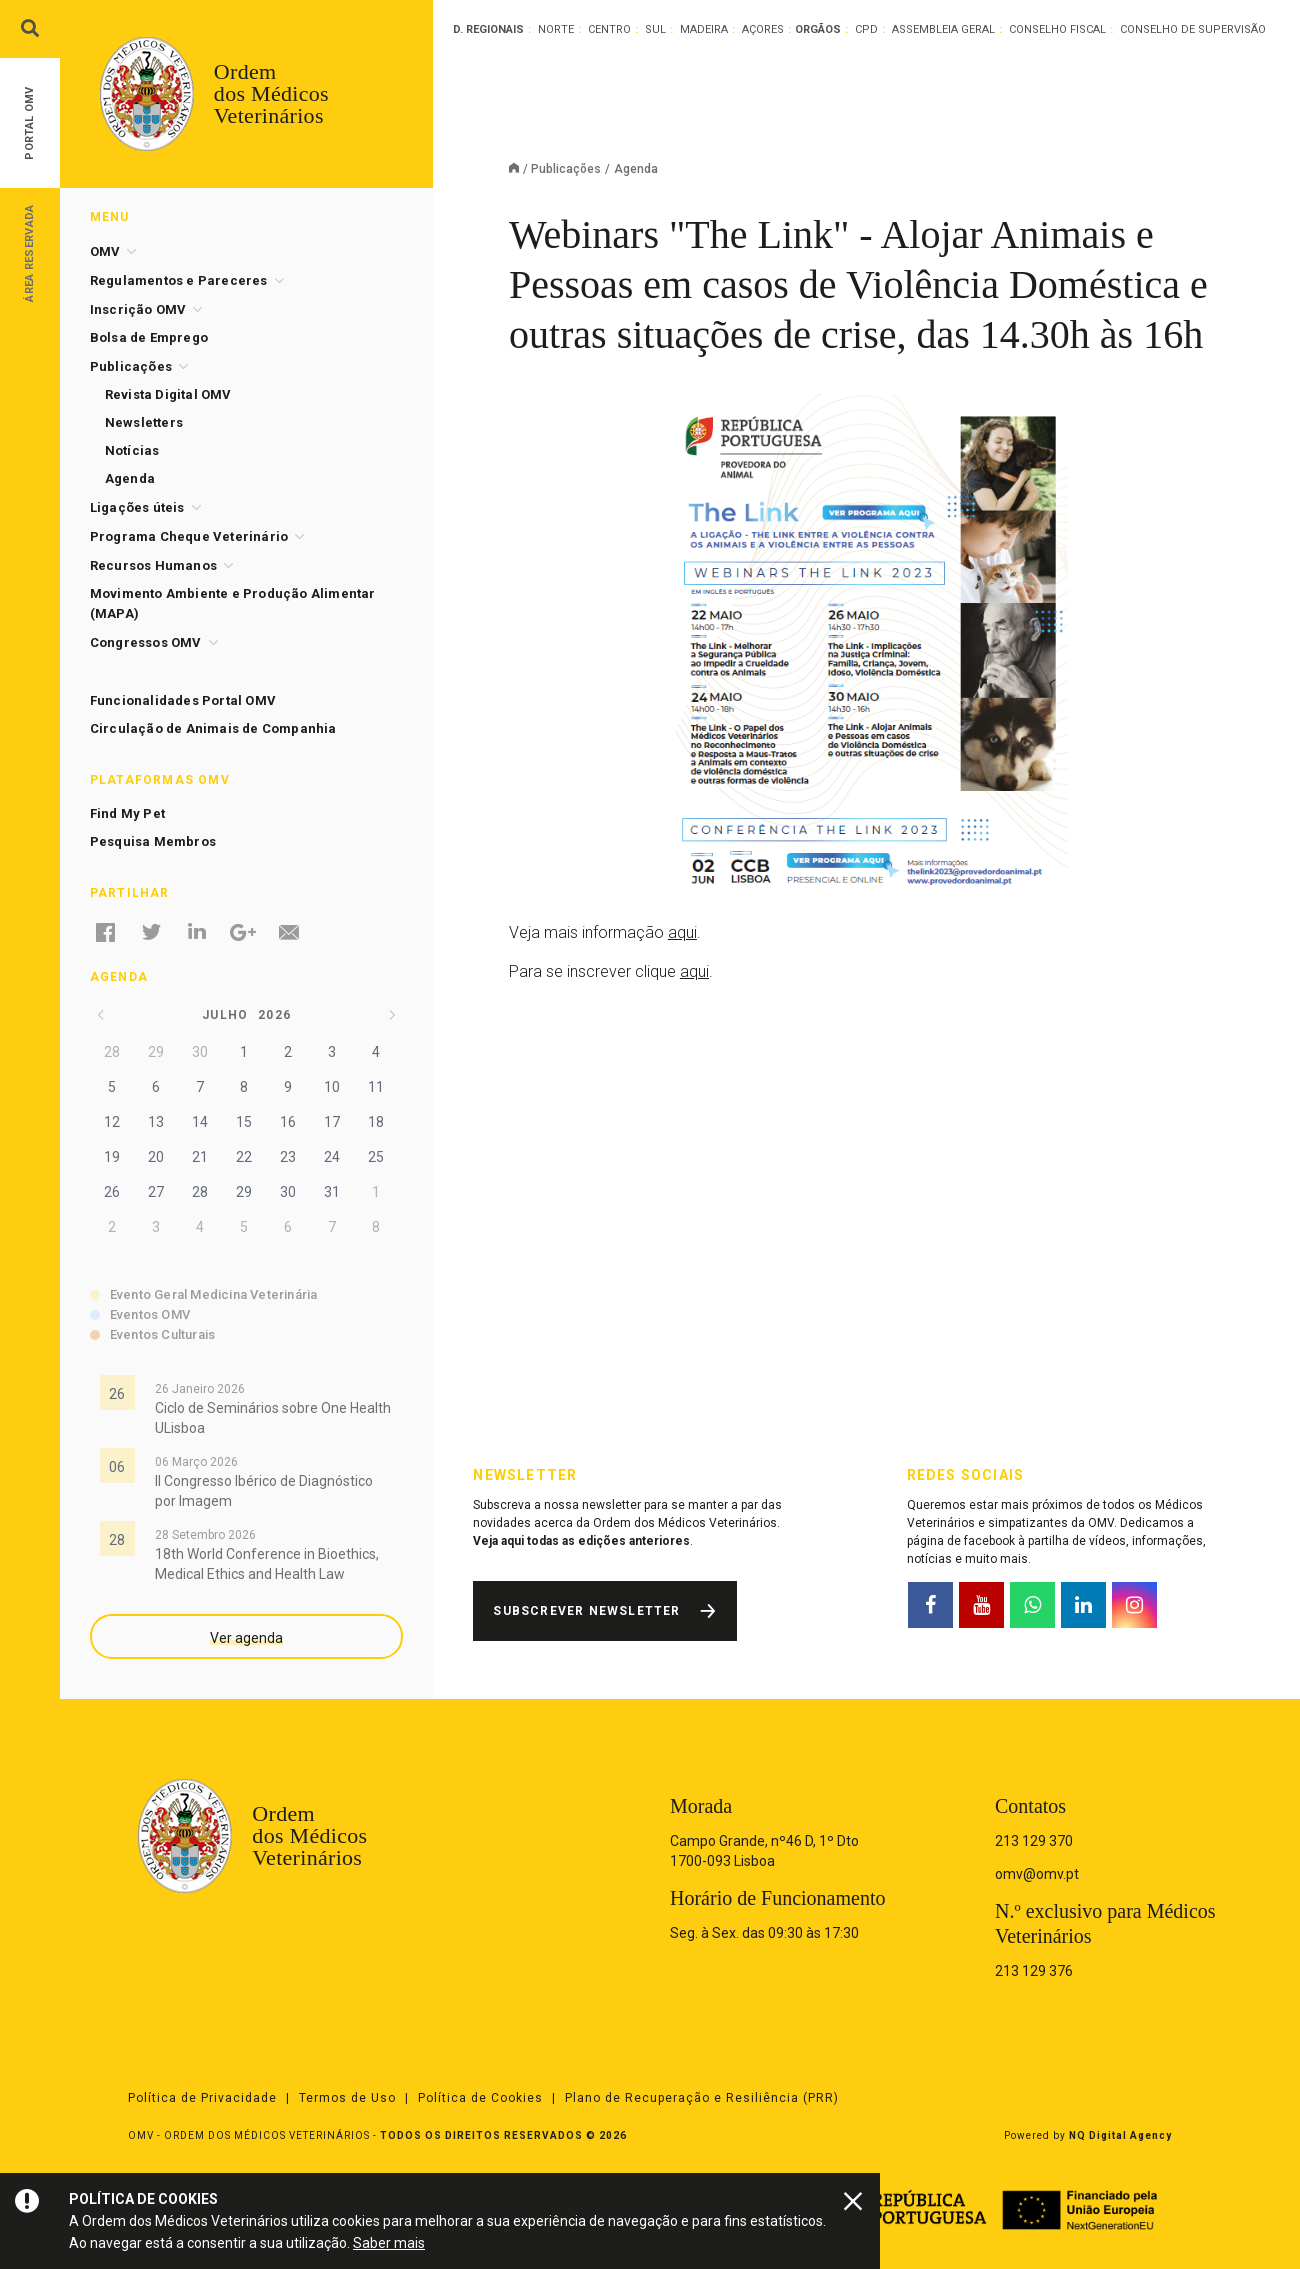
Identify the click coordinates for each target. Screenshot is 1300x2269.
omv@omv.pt (1037, 1874)
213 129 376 (1034, 1971)
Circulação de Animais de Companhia (213, 728)
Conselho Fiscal (1057, 29)
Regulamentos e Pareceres (179, 280)
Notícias (132, 450)
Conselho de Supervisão (1193, 29)
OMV (105, 251)
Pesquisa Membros (153, 841)
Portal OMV (29, 123)
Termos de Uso (347, 2098)
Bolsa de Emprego (149, 337)
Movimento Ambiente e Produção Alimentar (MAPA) (233, 603)
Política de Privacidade (202, 2098)
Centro (609, 29)
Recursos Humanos (153, 565)
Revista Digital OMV (168, 394)
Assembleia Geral (943, 29)
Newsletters (144, 422)
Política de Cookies (480, 2098)
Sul (655, 29)
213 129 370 (1034, 1841)
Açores (763, 29)
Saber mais (389, 2243)
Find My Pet (127, 813)
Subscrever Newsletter (586, 1611)
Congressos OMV (146, 642)
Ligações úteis (137, 507)
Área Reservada (29, 252)
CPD (866, 29)
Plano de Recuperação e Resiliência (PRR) (702, 2098)
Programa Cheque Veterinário (189, 536)
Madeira (704, 29)
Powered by (1088, 2135)
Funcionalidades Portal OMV (183, 700)
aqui (682, 932)
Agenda (130, 478)
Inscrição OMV (138, 309)
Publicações (566, 169)
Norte (556, 29)
